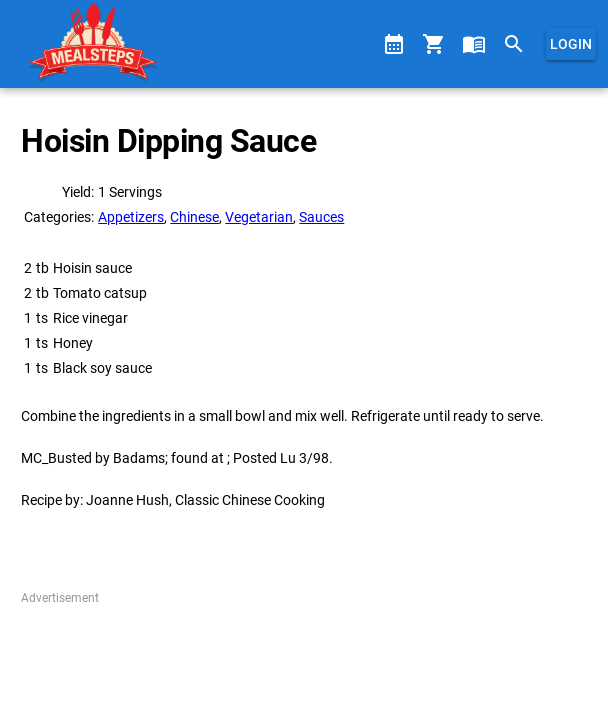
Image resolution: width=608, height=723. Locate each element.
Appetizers (131, 217)
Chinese (194, 217)
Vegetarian (259, 217)
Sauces (321, 217)
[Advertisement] (303, 657)
